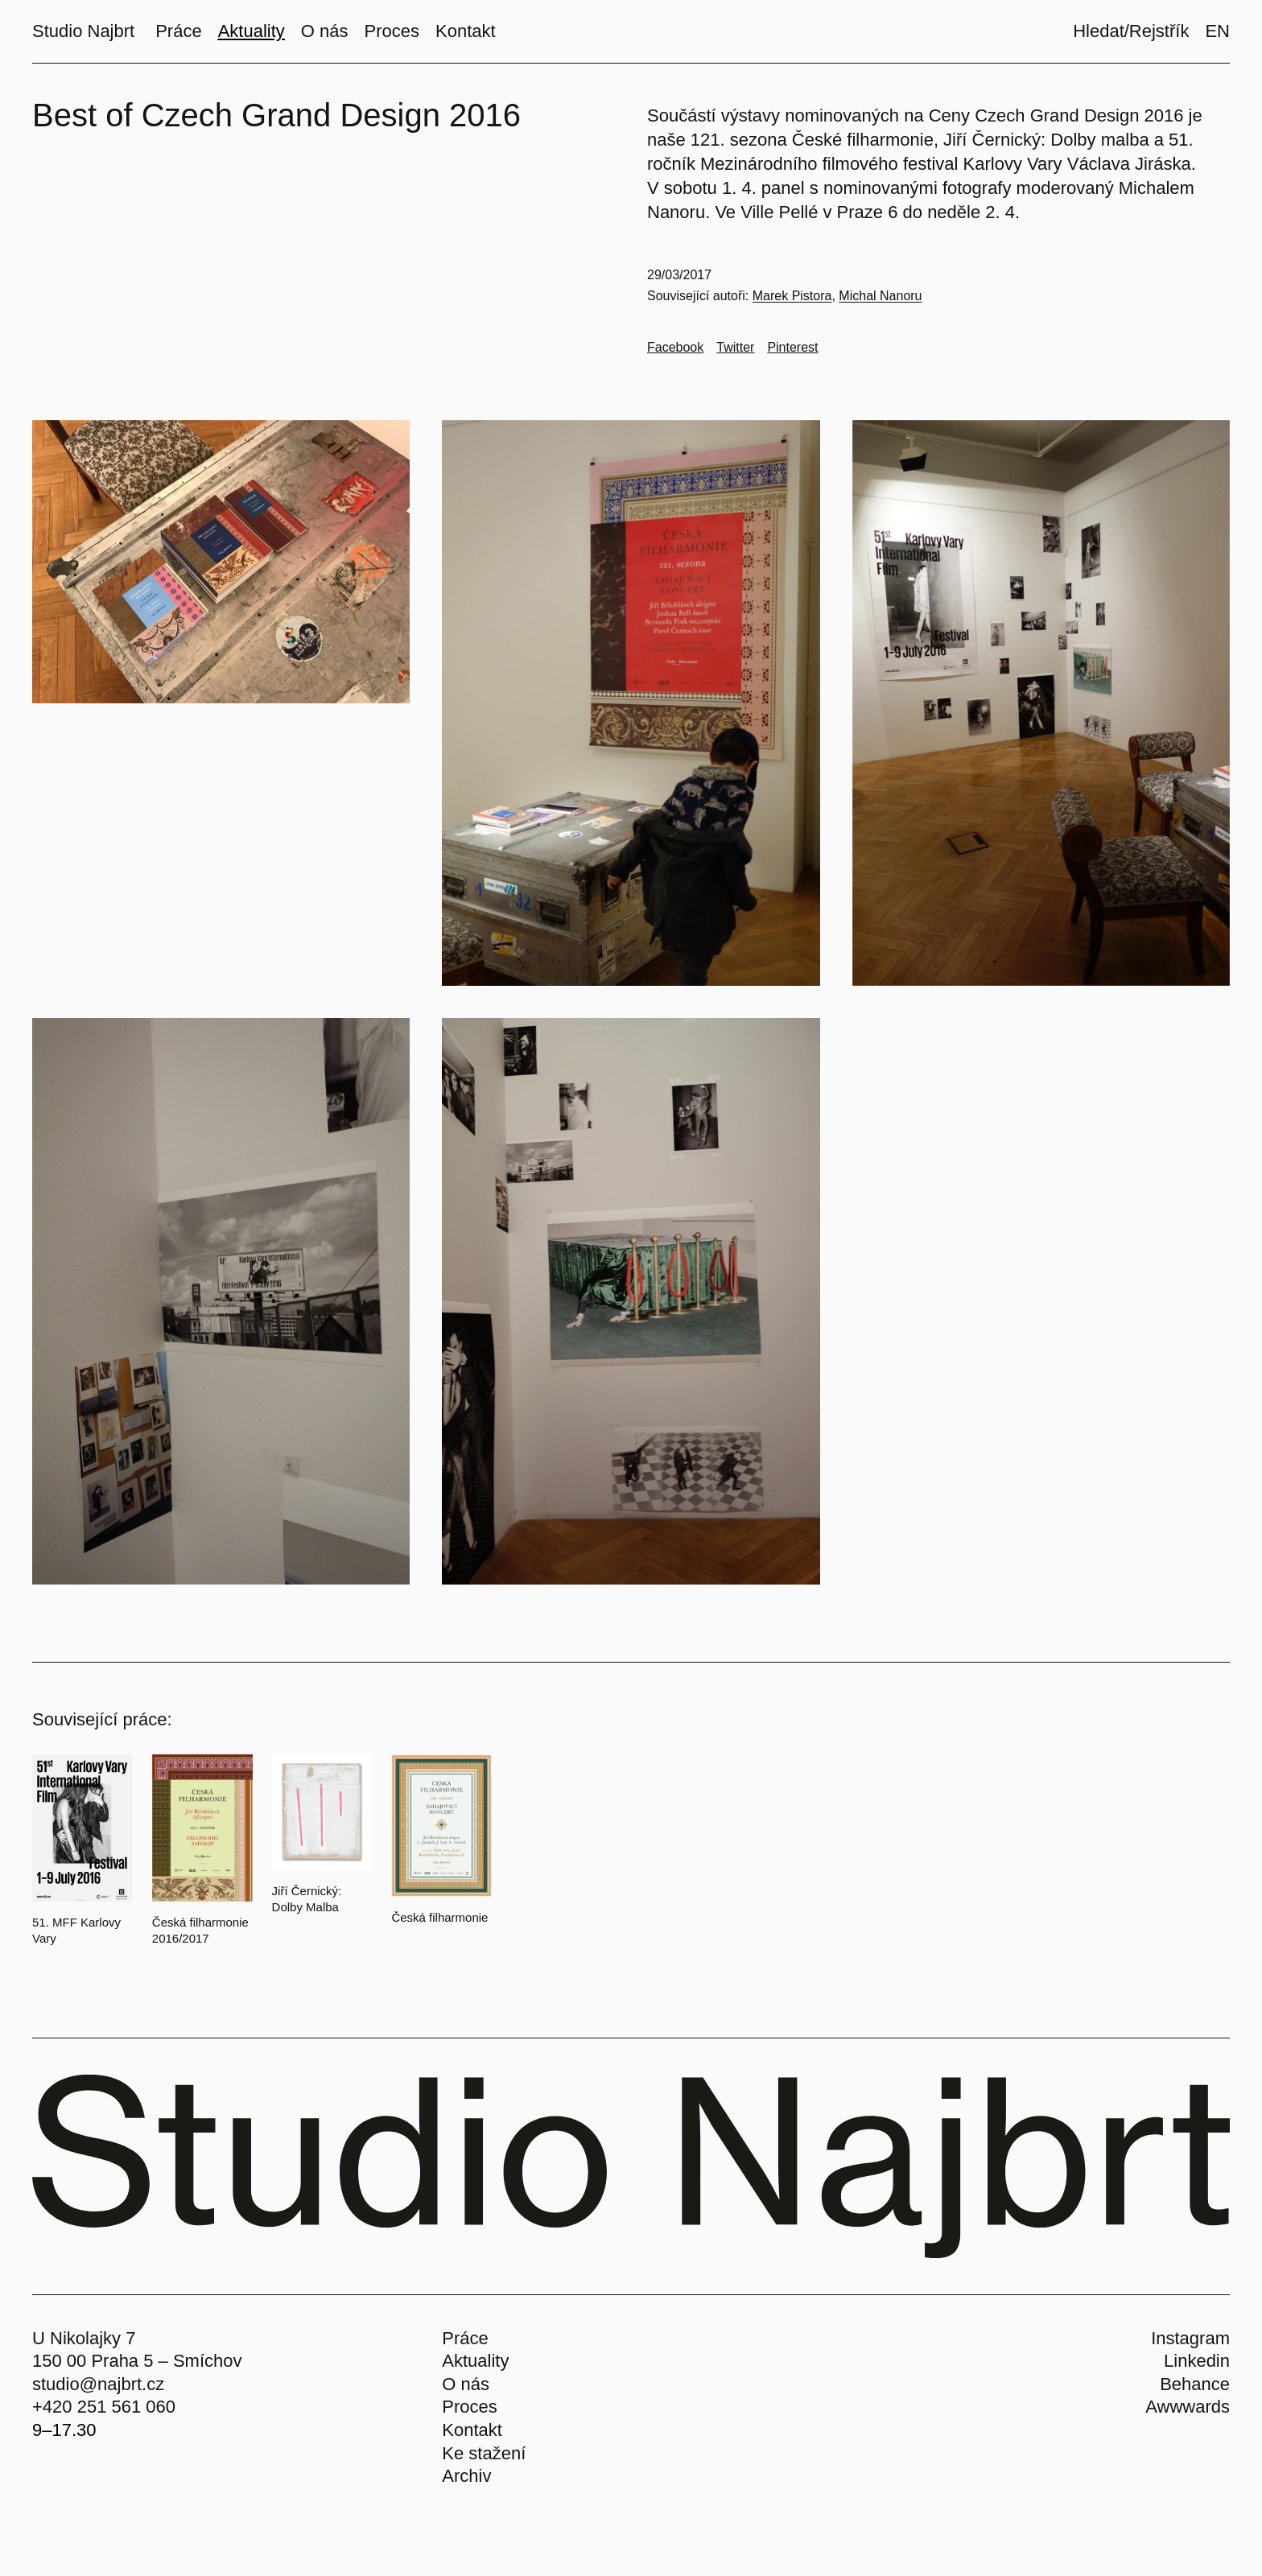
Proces (469, 2407)
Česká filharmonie (439, 1917)
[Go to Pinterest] (792, 348)
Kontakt (472, 2430)
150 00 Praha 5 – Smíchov (137, 2361)
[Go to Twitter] (735, 348)
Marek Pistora (792, 296)
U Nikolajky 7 (83, 2338)
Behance (1195, 2384)
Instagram (1190, 2338)
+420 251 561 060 (103, 2407)
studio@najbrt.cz (98, 2384)
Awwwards (1187, 2407)
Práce (465, 2338)
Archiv (466, 2476)
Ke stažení (484, 2453)
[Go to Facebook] (675, 348)
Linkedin (1197, 2361)
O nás (465, 2384)
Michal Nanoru (880, 296)
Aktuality (475, 2361)
